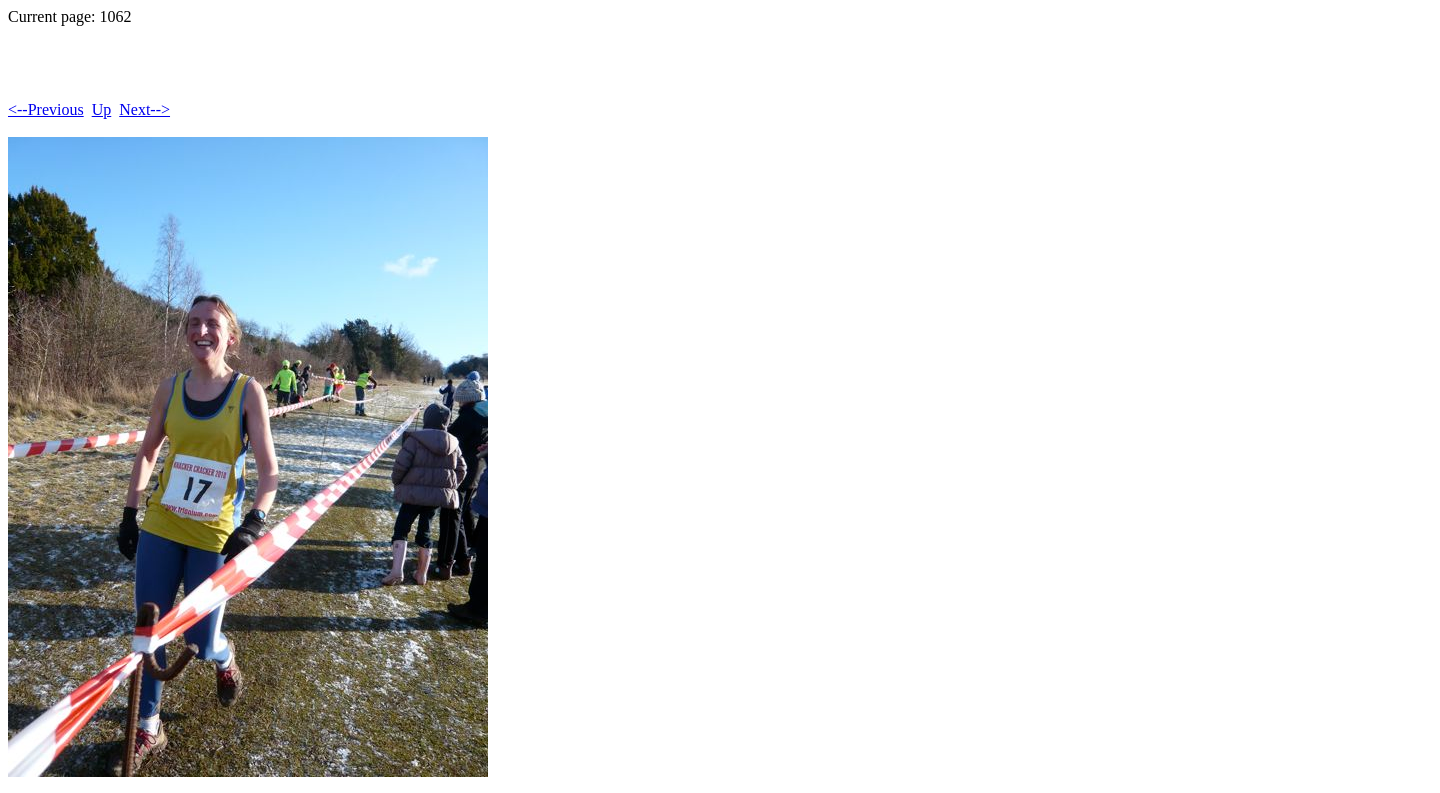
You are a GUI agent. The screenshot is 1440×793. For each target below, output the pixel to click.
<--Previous (46, 109)
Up (102, 109)
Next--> (144, 109)
